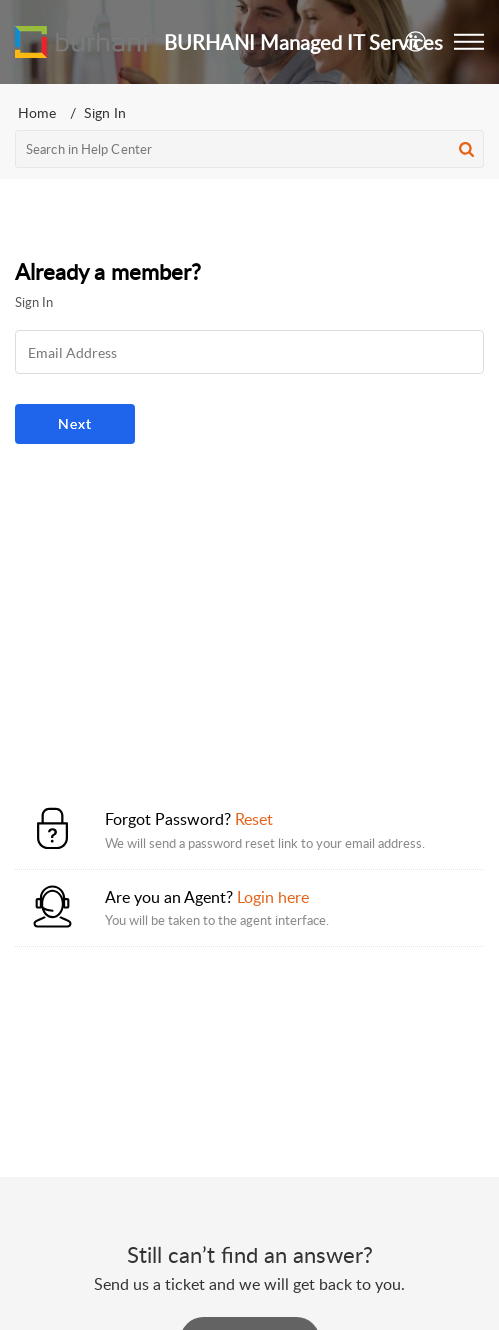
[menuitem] (416, 42)
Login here (273, 897)
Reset (254, 819)
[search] (249, 149)
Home (37, 112)
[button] (469, 42)
